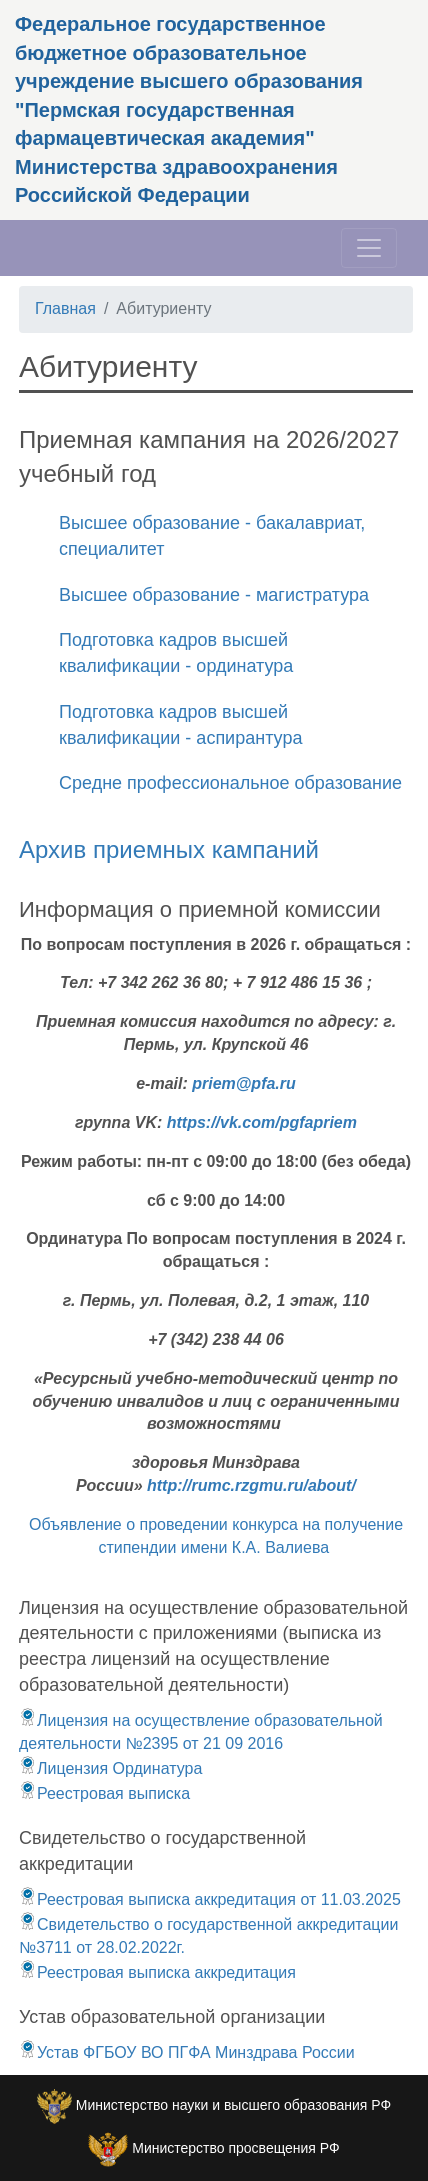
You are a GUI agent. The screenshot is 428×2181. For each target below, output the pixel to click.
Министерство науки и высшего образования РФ (233, 2105)
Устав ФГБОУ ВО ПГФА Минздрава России (187, 2052)
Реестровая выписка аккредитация (157, 1972)
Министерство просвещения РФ (235, 2148)
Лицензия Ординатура (110, 1768)
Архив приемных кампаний (169, 849)
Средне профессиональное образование (230, 783)
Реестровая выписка (104, 1793)
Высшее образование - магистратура (214, 595)
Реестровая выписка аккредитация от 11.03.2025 (210, 1899)
